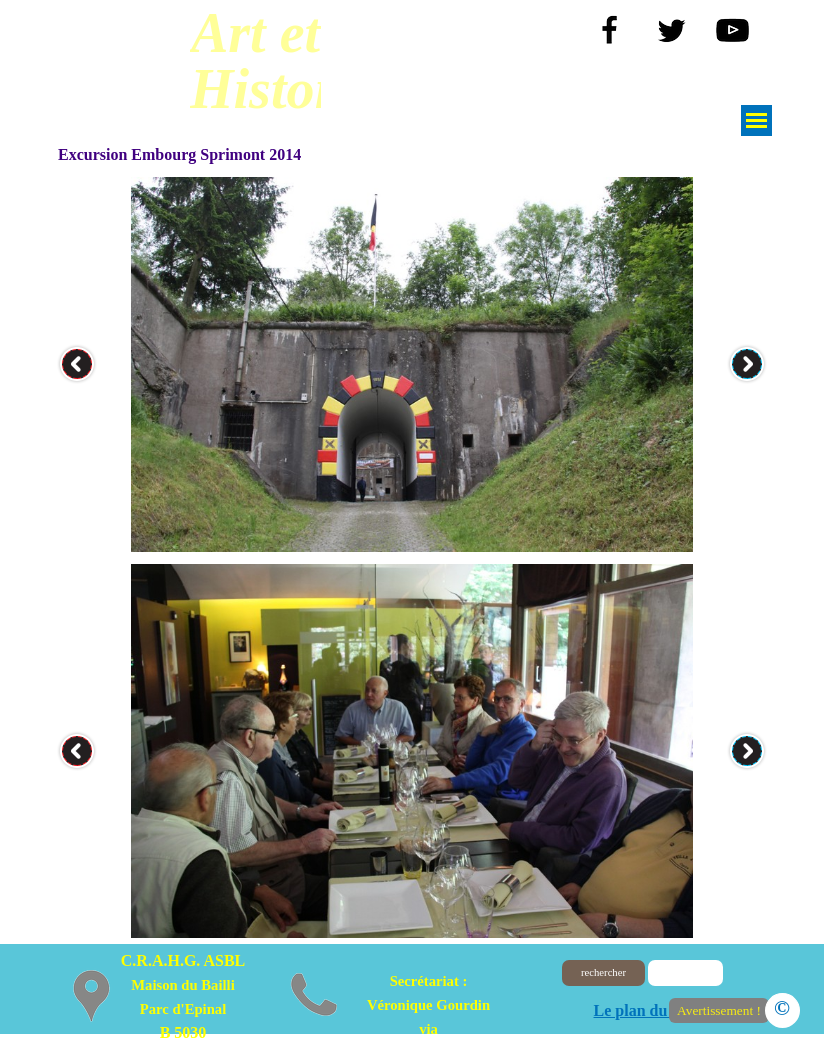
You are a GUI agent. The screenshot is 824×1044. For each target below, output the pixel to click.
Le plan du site (644, 1010)
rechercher (603, 972)
